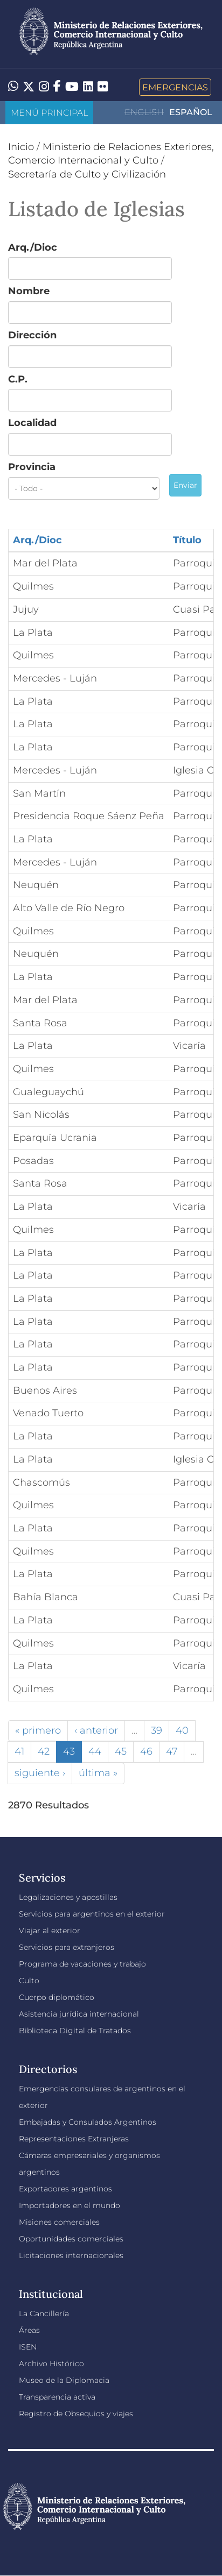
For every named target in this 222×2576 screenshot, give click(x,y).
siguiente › (40, 1773)
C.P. (17, 379)
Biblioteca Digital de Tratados (75, 2030)
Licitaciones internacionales (71, 2255)
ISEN (28, 2347)
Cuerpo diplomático (56, 1997)
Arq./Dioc (32, 247)
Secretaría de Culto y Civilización (87, 174)
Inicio (21, 147)
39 (156, 1730)
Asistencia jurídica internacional (79, 2014)
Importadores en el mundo (69, 2205)
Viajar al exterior (49, 1930)
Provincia (32, 467)
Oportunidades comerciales (71, 2239)
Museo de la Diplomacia (64, 2380)
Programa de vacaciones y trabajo (82, 1964)
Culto (29, 1980)
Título (187, 540)
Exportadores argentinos (65, 2189)
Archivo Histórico (51, 2363)
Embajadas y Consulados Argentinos (87, 2122)
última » (98, 1773)
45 (121, 1751)
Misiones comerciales (59, 2222)
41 (19, 1751)
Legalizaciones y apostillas (68, 1897)
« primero (38, 1730)
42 (44, 1751)
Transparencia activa (57, 2397)
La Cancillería (44, 2313)
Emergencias (175, 87)
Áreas (29, 2330)
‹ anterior (96, 1730)
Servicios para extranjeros (66, 1947)
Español (190, 112)
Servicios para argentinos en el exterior (92, 1914)
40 (182, 1730)
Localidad (32, 423)
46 (146, 1751)
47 (171, 1751)
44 (94, 1751)
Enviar (185, 485)
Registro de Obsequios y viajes (76, 2413)
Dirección (32, 335)
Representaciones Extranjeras (74, 2139)
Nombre (29, 291)
